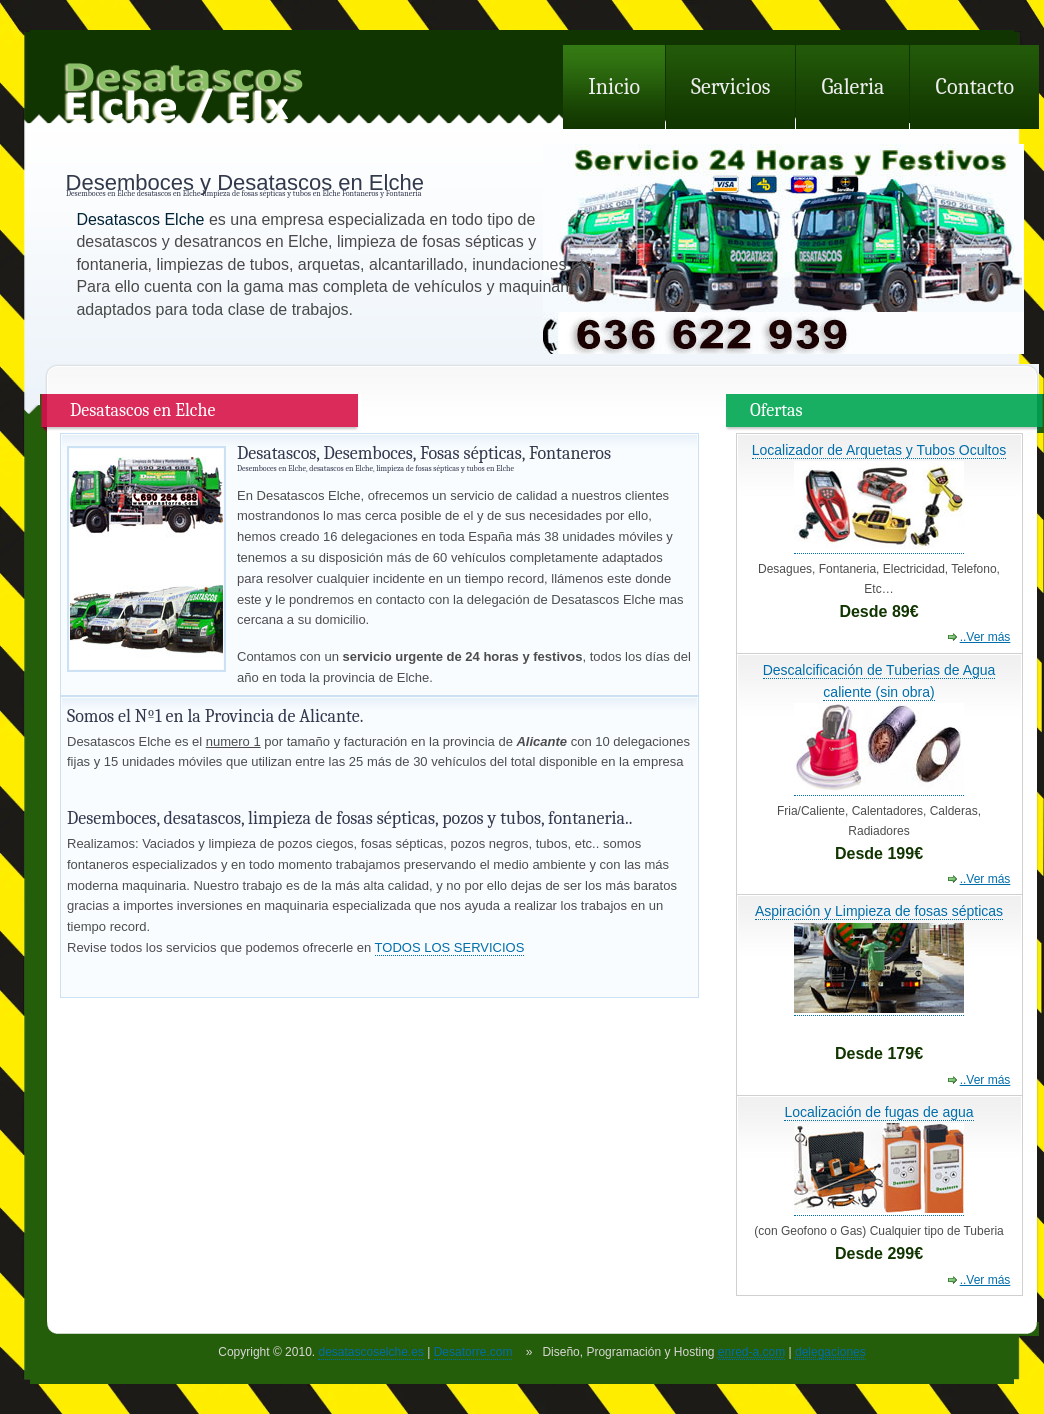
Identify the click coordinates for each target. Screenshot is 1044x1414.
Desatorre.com (473, 1352)
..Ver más (985, 637)
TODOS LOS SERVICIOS (450, 947)
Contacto (974, 87)
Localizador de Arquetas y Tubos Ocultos (879, 450)
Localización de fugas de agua (878, 1112)
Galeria (852, 87)
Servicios (730, 87)
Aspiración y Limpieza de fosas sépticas (879, 911)
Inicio (614, 87)
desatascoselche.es (370, 1352)
